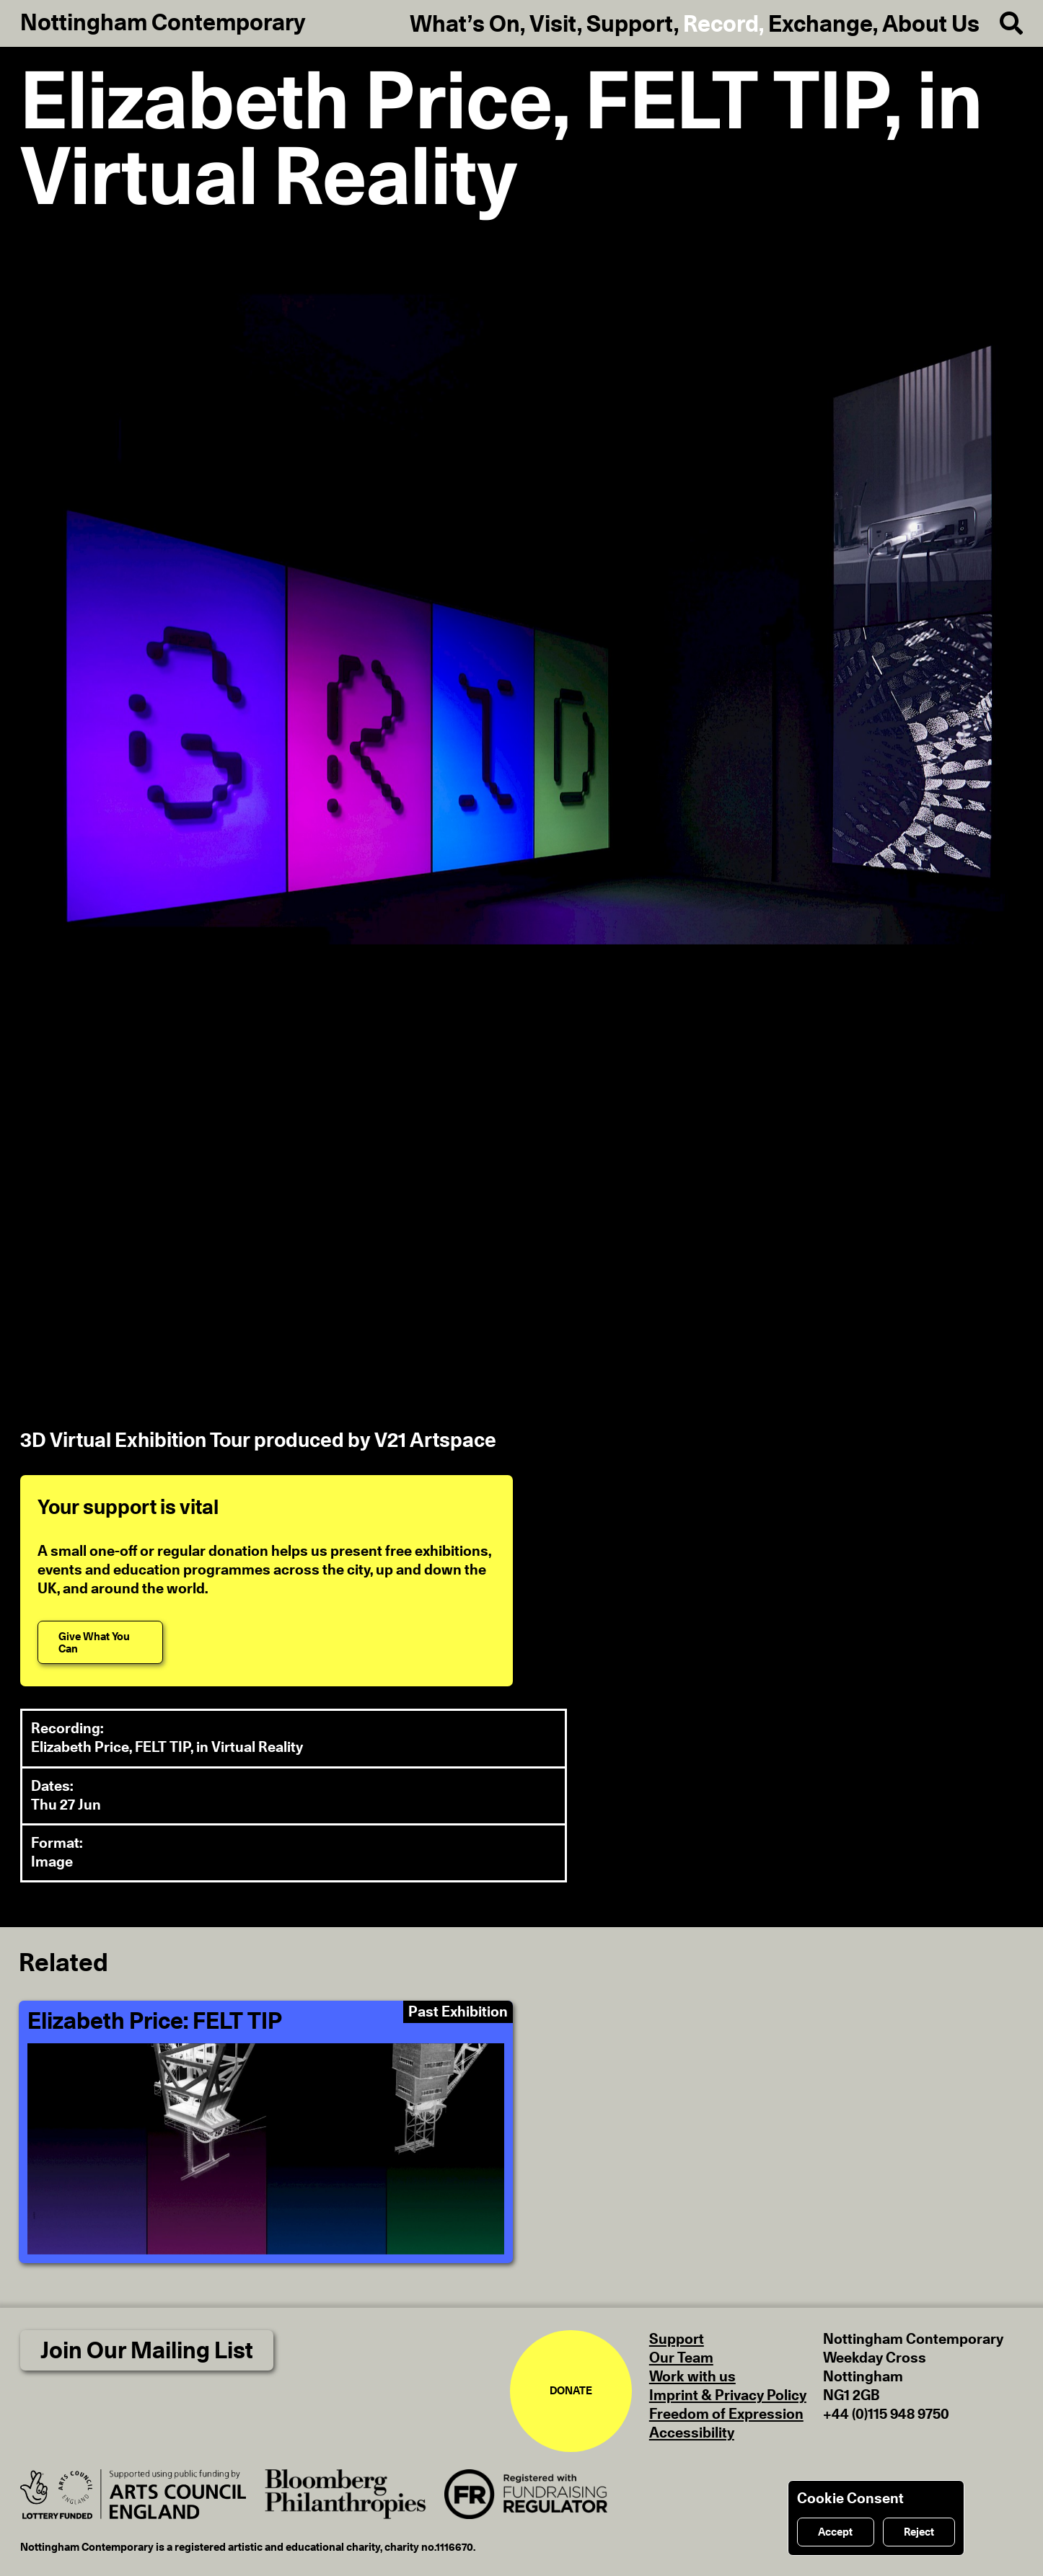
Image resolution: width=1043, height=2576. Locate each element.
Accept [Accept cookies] (835, 2532)
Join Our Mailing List (146, 2351)
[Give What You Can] (100, 1642)
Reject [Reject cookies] (919, 2532)
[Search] (1001, 24)
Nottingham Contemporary (163, 23)
